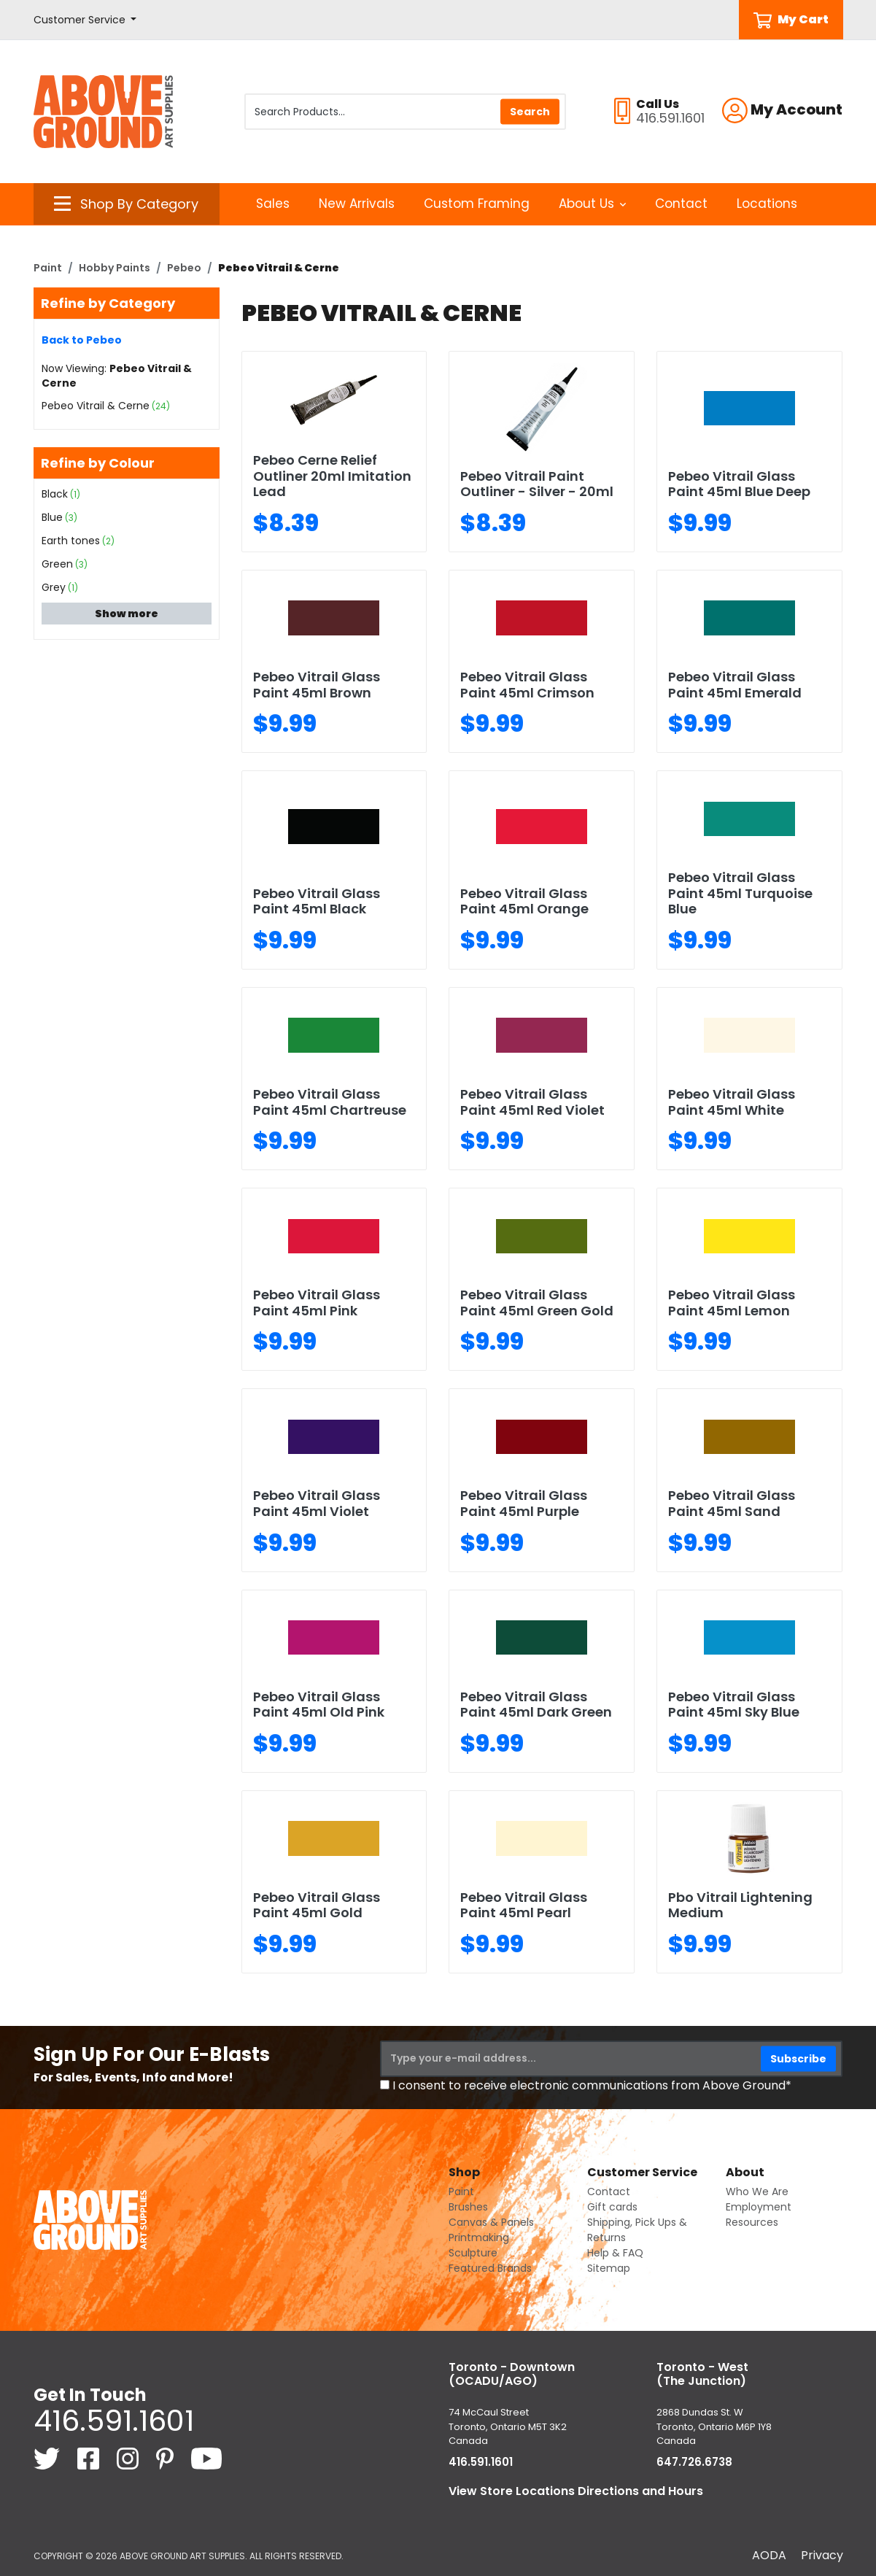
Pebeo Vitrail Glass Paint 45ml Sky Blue (733, 1704)
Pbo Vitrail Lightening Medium (740, 1905)
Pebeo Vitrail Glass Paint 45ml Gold (316, 1905)
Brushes (468, 2207)
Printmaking (479, 2237)
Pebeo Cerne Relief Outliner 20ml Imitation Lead (332, 475)
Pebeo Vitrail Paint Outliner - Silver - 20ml (536, 484)
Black (55, 494)
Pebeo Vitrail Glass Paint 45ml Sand (731, 1503)
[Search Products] (405, 111)
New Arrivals (357, 203)
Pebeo (184, 267)
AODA (769, 2555)
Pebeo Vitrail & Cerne (96, 405)
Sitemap (608, 2268)
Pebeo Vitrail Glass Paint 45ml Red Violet (532, 1102)
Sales (273, 203)
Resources (752, 2222)
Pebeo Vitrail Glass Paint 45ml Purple (523, 1503)
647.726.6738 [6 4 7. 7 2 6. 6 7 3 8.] (694, 2461)
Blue (52, 517)
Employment (758, 2207)
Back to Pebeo (82, 340)
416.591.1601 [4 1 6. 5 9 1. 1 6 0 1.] (114, 2420)
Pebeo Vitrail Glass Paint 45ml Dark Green (536, 1704)
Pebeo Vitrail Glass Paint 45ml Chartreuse (329, 1102)
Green (57, 564)
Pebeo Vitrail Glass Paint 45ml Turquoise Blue (740, 893)
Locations (767, 203)
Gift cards (612, 2207)
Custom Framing (477, 203)
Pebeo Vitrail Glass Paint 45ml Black (316, 901)
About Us (593, 203)
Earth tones (71, 540)
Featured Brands (490, 2268)
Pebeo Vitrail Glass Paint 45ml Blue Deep (739, 484)
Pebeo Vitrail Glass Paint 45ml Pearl (523, 1905)
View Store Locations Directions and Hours (576, 2491)
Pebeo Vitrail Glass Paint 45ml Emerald (735, 685)
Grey (54, 587)
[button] (85, 20)
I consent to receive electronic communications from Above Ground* (591, 2085)
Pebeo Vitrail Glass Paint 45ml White (731, 1102)
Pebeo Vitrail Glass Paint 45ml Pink (316, 1302)
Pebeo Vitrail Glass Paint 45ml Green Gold (536, 1302)
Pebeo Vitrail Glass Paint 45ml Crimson (527, 685)
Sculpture (473, 2253)
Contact (681, 203)
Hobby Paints (114, 267)
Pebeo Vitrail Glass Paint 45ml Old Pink (318, 1704)
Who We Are (757, 2191)
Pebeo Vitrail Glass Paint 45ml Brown (316, 685)
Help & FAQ (615, 2253)
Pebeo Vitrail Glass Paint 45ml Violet (316, 1503)
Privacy (822, 2555)
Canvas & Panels (491, 2222)
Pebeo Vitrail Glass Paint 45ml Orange (524, 901)
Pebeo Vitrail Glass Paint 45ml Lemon (731, 1302)
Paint (48, 267)
